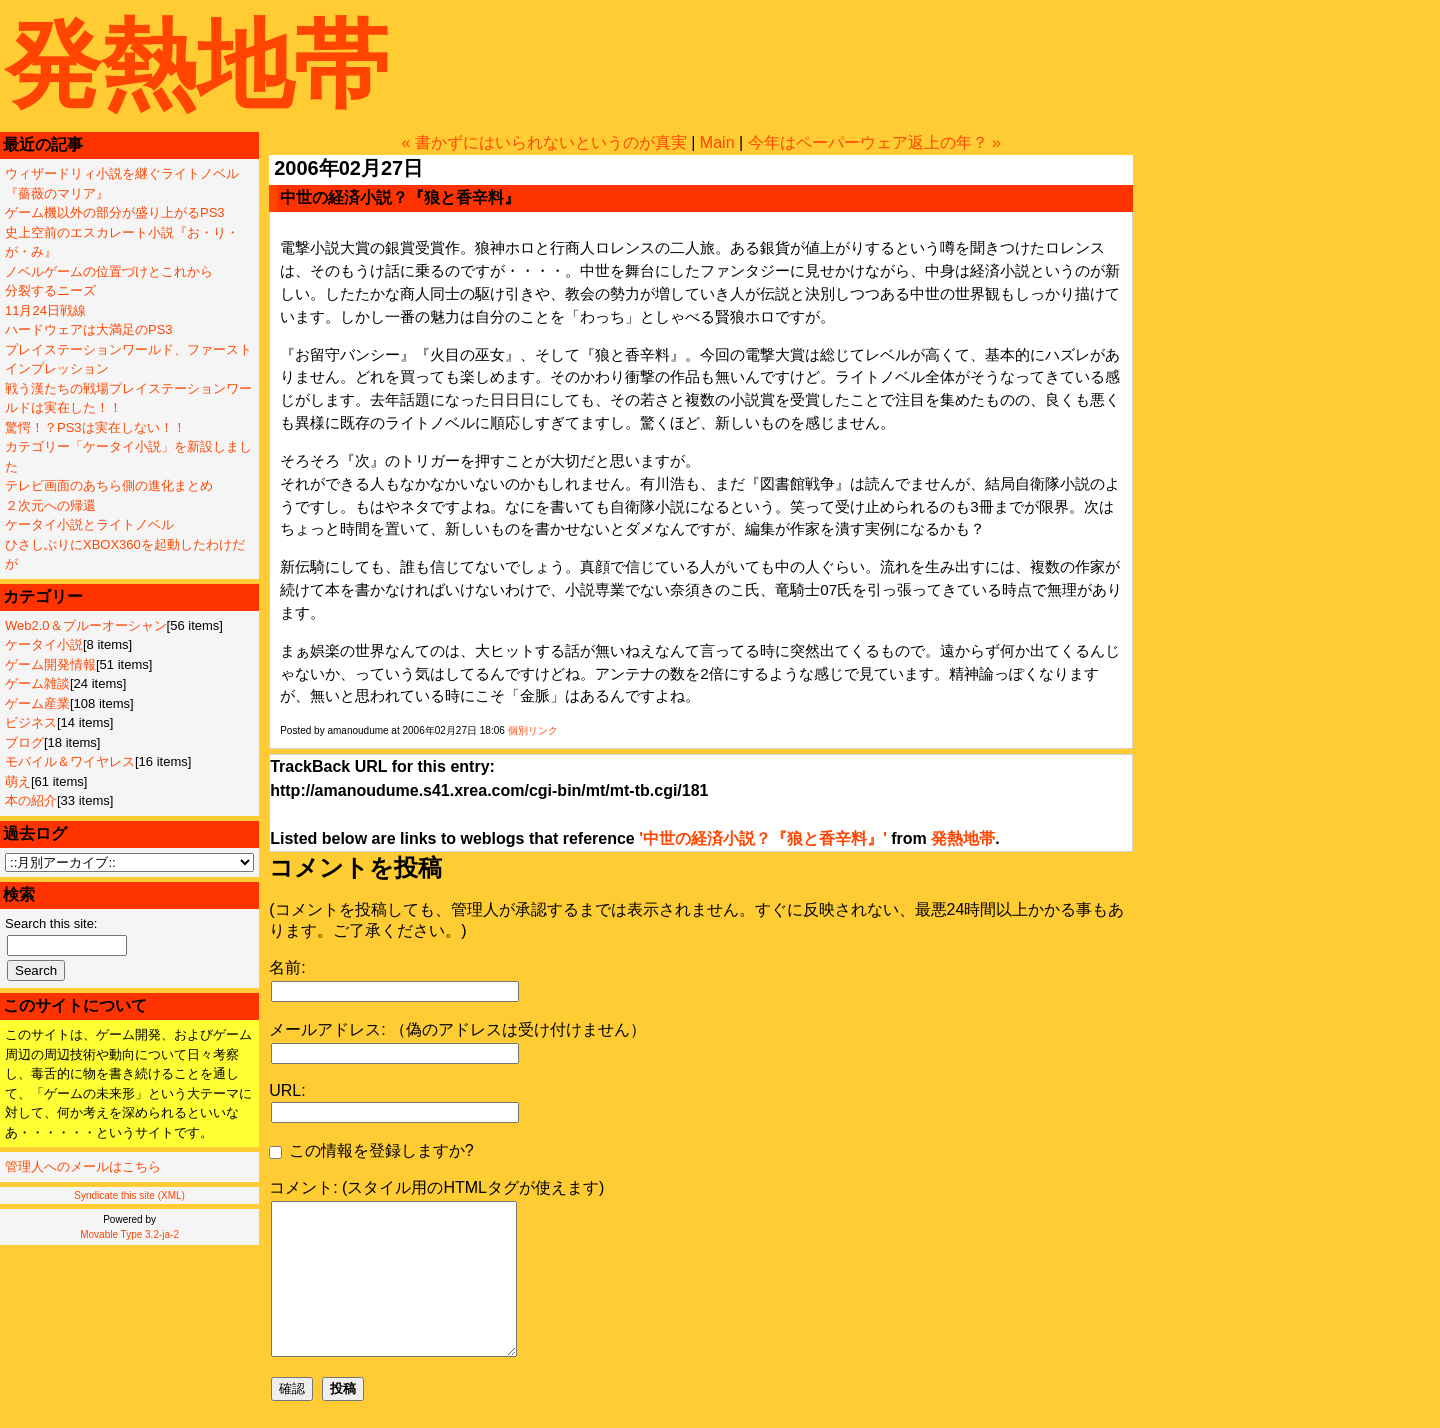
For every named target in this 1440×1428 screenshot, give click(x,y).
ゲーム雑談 (37, 683)
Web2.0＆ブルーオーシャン (86, 625)
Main (717, 142)
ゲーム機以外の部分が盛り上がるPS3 (115, 212)
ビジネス (31, 722)
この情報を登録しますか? (371, 1150)
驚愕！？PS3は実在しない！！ (95, 427)
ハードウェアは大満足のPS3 (89, 329)
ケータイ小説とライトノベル (89, 524)
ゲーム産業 (37, 703)
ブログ (24, 742)
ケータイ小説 (44, 644)
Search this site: (51, 923)
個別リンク (533, 730)
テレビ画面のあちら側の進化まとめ (109, 485)
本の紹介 (31, 800)
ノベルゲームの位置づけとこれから (109, 271)
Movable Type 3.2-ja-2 (129, 1234)
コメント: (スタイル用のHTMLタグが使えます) (436, 1187)
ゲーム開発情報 (50, 664)
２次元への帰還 (50, 505)
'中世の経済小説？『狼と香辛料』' (763, 838)
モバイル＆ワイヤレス (70, 761)
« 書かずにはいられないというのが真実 (543, 142)
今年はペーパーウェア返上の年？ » (874, 142)
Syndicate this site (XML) (129, 1195)
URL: (287, 1090)
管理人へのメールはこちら (83, 1166)
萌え (18, 781)
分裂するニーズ (50, 290)
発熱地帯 (197, 64)
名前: (287, 967)
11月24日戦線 (45, 310)
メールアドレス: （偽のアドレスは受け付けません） (457, 1029)
